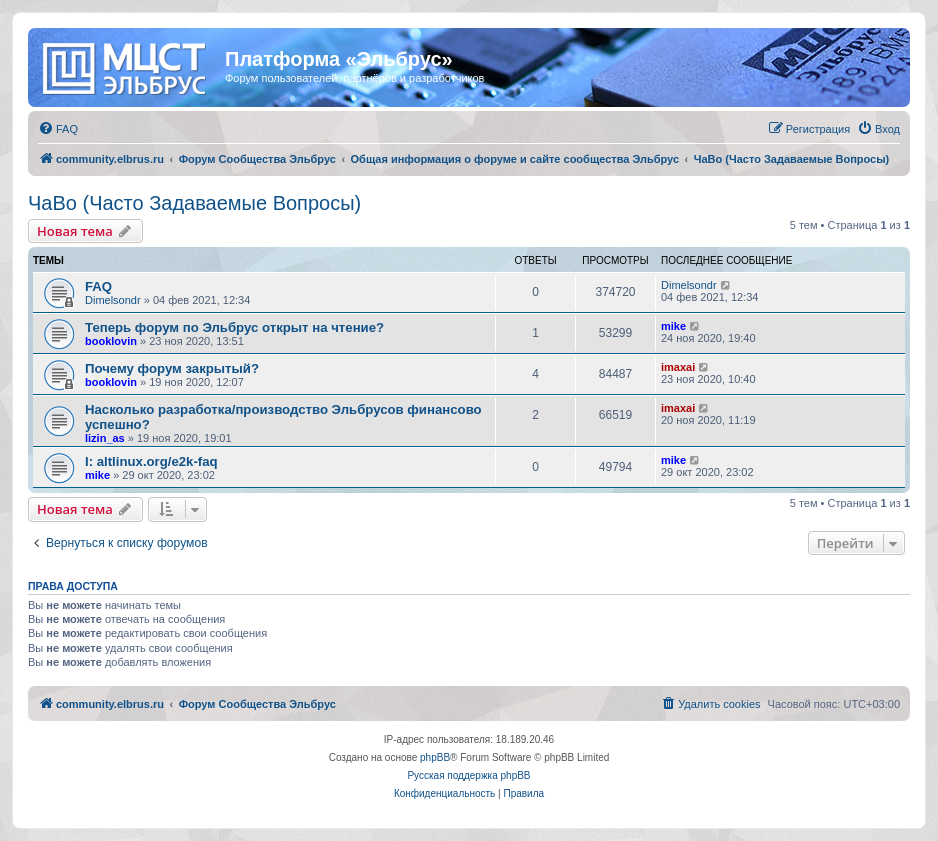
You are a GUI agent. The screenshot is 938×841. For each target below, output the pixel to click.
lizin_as (105, 438)
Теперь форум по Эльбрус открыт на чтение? (234, 327)
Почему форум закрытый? (172, 368)
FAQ (98, 286)
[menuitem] (58, 129)
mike (673, 326)
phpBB (435, 757)
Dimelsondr (113, 300)
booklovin (111, 341)
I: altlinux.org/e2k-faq (151, 461)
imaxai (678, 367)
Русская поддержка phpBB (468, 775)
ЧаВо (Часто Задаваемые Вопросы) (194, 203)
